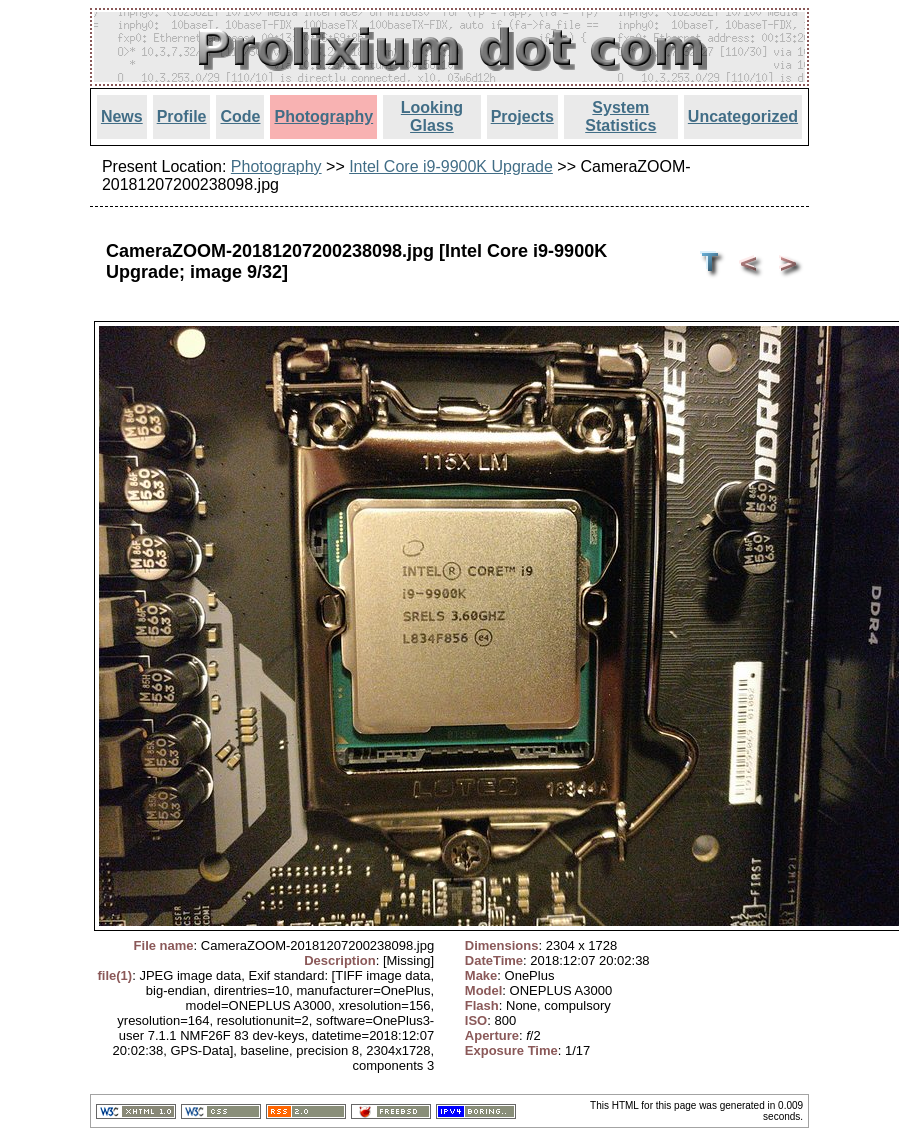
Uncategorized (743, 116)
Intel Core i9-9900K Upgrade (451, 166)
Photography (323, 116)
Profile (182, 116)
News (122, 116)
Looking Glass (432, 116)
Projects (522, 116)
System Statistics (620, 116)
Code (240, 116)
